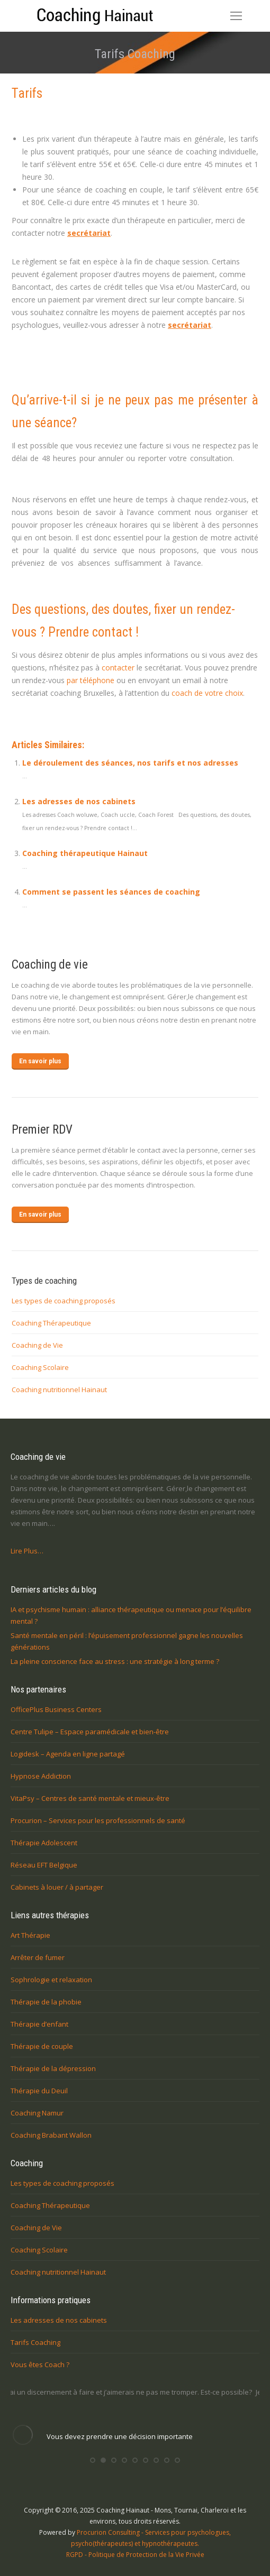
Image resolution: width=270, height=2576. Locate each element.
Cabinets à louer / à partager (57, 1887)
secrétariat (89, 233)
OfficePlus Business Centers (56, 1709)
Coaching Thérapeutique (51, 1323)
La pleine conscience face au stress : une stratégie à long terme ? (115, 1661)
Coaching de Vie (37, 1345)
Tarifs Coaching (35, 2342)
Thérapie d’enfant (39, 2024)
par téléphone (90, 680)
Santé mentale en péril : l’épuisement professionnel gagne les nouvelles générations (127, 1641)
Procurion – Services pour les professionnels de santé (98, 1820)
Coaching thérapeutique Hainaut (85, 853)
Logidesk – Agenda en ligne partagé (68, 1754)
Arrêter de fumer (38, 1957)
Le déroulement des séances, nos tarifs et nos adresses (130, 763)
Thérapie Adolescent (44, 1842)
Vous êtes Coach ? (40, 2364)
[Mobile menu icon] (236, 15)
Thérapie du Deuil (39, 2090)
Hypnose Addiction (41, 1776)
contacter (118, 668)
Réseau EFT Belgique (44, 1865)
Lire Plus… (27, 1551)
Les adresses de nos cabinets (79, 801)
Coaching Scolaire (40, 1367)
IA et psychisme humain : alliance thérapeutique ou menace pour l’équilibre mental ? (131, 1615)
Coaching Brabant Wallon (51, 2135)
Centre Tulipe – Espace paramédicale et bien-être (90, 1731)
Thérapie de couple (42, 2046)
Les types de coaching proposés (63, 1300)
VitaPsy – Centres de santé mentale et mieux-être (90, 1798)
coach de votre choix (207, 693)
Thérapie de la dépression (53, 2068)
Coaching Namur (37, 2113)
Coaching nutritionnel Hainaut (59, 1389)
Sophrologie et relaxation (51, 1979)
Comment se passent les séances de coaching (111, 892)
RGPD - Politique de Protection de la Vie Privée (135, 2554)
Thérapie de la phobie (46, 2002)
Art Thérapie (30, 1935)
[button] (92, 2460)
